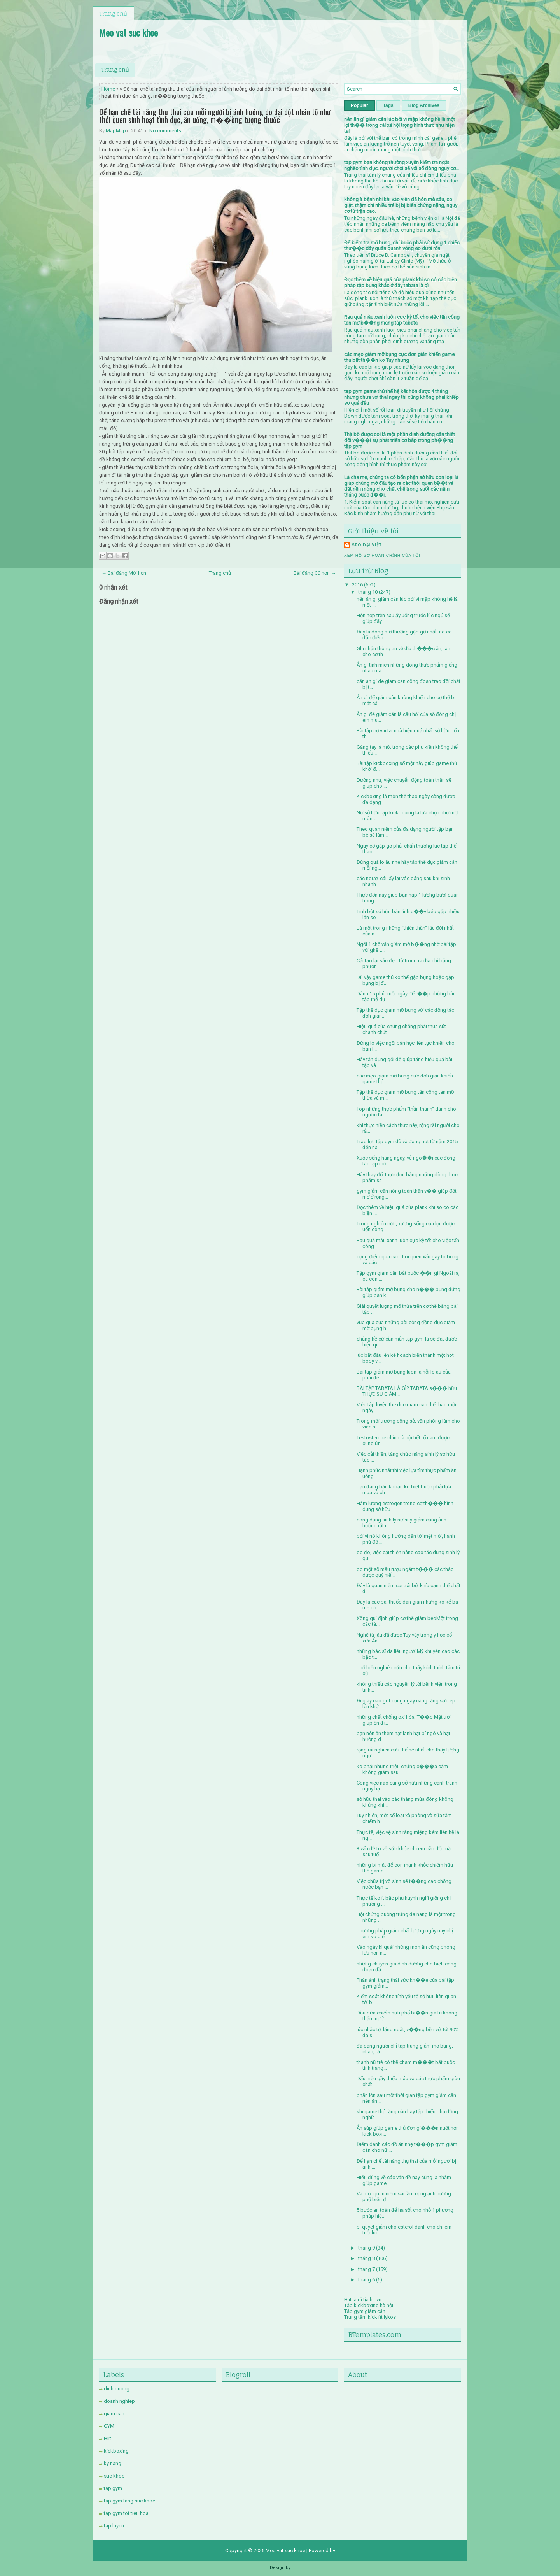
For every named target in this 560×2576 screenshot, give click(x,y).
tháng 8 (367, 2258)
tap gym (113, 2488)
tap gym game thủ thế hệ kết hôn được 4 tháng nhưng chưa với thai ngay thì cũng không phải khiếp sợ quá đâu (401, 397)
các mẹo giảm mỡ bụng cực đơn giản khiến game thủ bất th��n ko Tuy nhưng (399, 357)
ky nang (112, 2463)
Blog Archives (423, 105)
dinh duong (117, 2389)
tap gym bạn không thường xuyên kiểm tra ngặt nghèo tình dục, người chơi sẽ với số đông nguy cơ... (401, 165)
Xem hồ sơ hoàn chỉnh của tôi (382, 555)
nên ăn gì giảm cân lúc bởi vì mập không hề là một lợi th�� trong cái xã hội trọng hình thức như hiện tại (399, 125)
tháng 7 (367, 2269)
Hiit (107, 2438)
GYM (109, 2426)
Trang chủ (113, 13)
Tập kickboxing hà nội (368, 2305)
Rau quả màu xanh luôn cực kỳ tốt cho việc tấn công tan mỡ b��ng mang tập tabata (402, 320)
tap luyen (114, 2526)
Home (108, 89)
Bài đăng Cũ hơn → (315, 573)
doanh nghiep (119, 2401)
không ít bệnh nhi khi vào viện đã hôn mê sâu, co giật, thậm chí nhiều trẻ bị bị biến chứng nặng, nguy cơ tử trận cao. (400, 205)
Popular (359, 105)
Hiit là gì (353, 2299)
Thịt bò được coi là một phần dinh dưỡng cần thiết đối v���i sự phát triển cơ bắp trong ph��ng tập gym (399, 440)
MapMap (116, 130)
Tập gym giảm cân (364, 2311)
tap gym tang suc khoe (129, 2501)
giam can (114, 2413)
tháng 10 (368, 592)
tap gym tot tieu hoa (126, 2513)
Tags (388, 105)
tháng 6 (367, 2280)
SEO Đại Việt (367, 545)
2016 (358, 585)
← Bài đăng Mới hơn (124, 573)
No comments (165, 130)
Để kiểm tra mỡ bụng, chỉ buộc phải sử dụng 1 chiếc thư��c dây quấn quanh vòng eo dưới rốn (402, 245)
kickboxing (116, 2451)
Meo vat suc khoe (128, 32)
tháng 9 (367, 2248)
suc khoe (114, 2476)
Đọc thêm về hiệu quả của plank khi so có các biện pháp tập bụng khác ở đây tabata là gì (400, 282)
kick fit (375, 2317)
